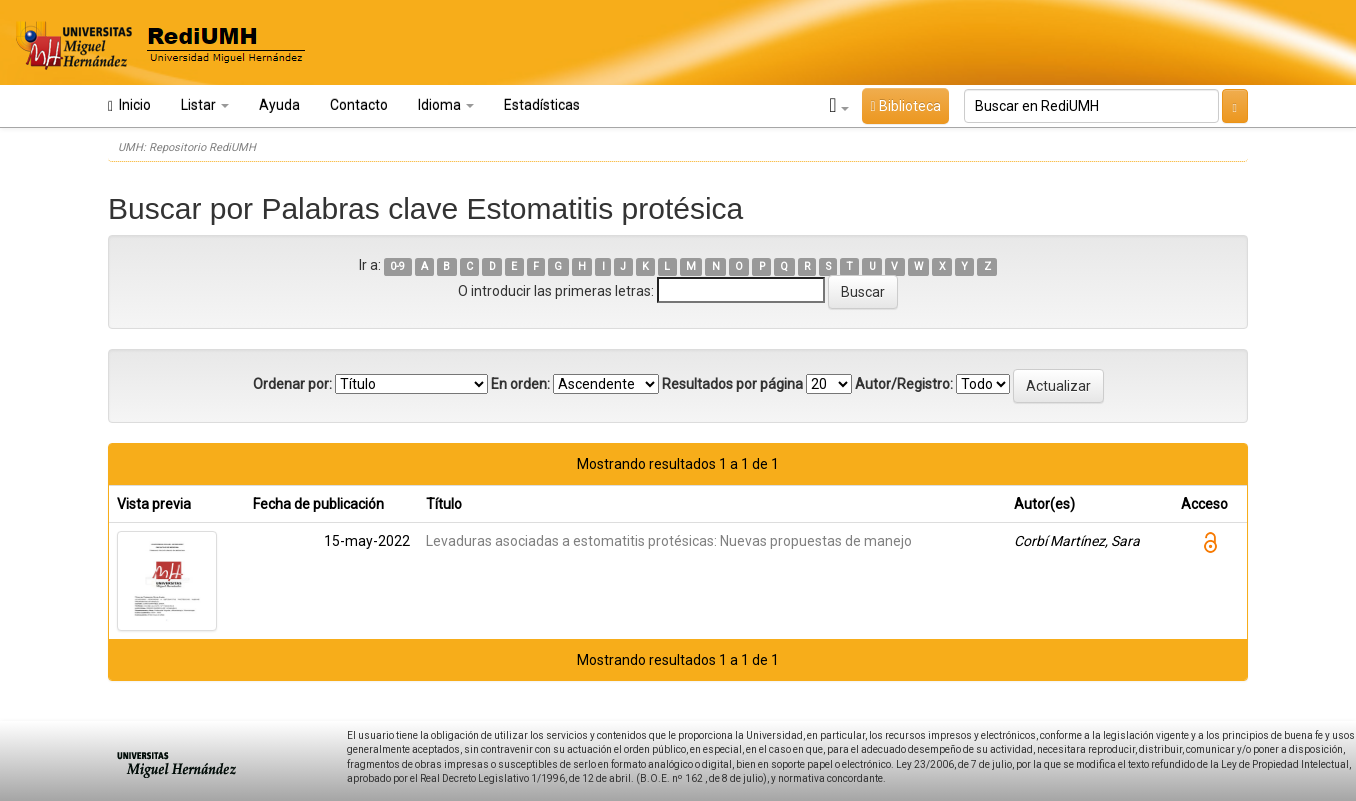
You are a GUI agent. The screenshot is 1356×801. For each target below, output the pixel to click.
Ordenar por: (292, 384)
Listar (205, 105)
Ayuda (279, 105)
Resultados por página (732, 384)
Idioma (446, 105)
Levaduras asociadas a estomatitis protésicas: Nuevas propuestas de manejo (669, 541)
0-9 (397, 266)
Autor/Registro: (904, 384)
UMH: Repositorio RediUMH (187, 147)
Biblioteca (905, 106)
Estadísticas (542, 105)
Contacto (359, 105)
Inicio (129, 105)
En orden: (520, 384)
